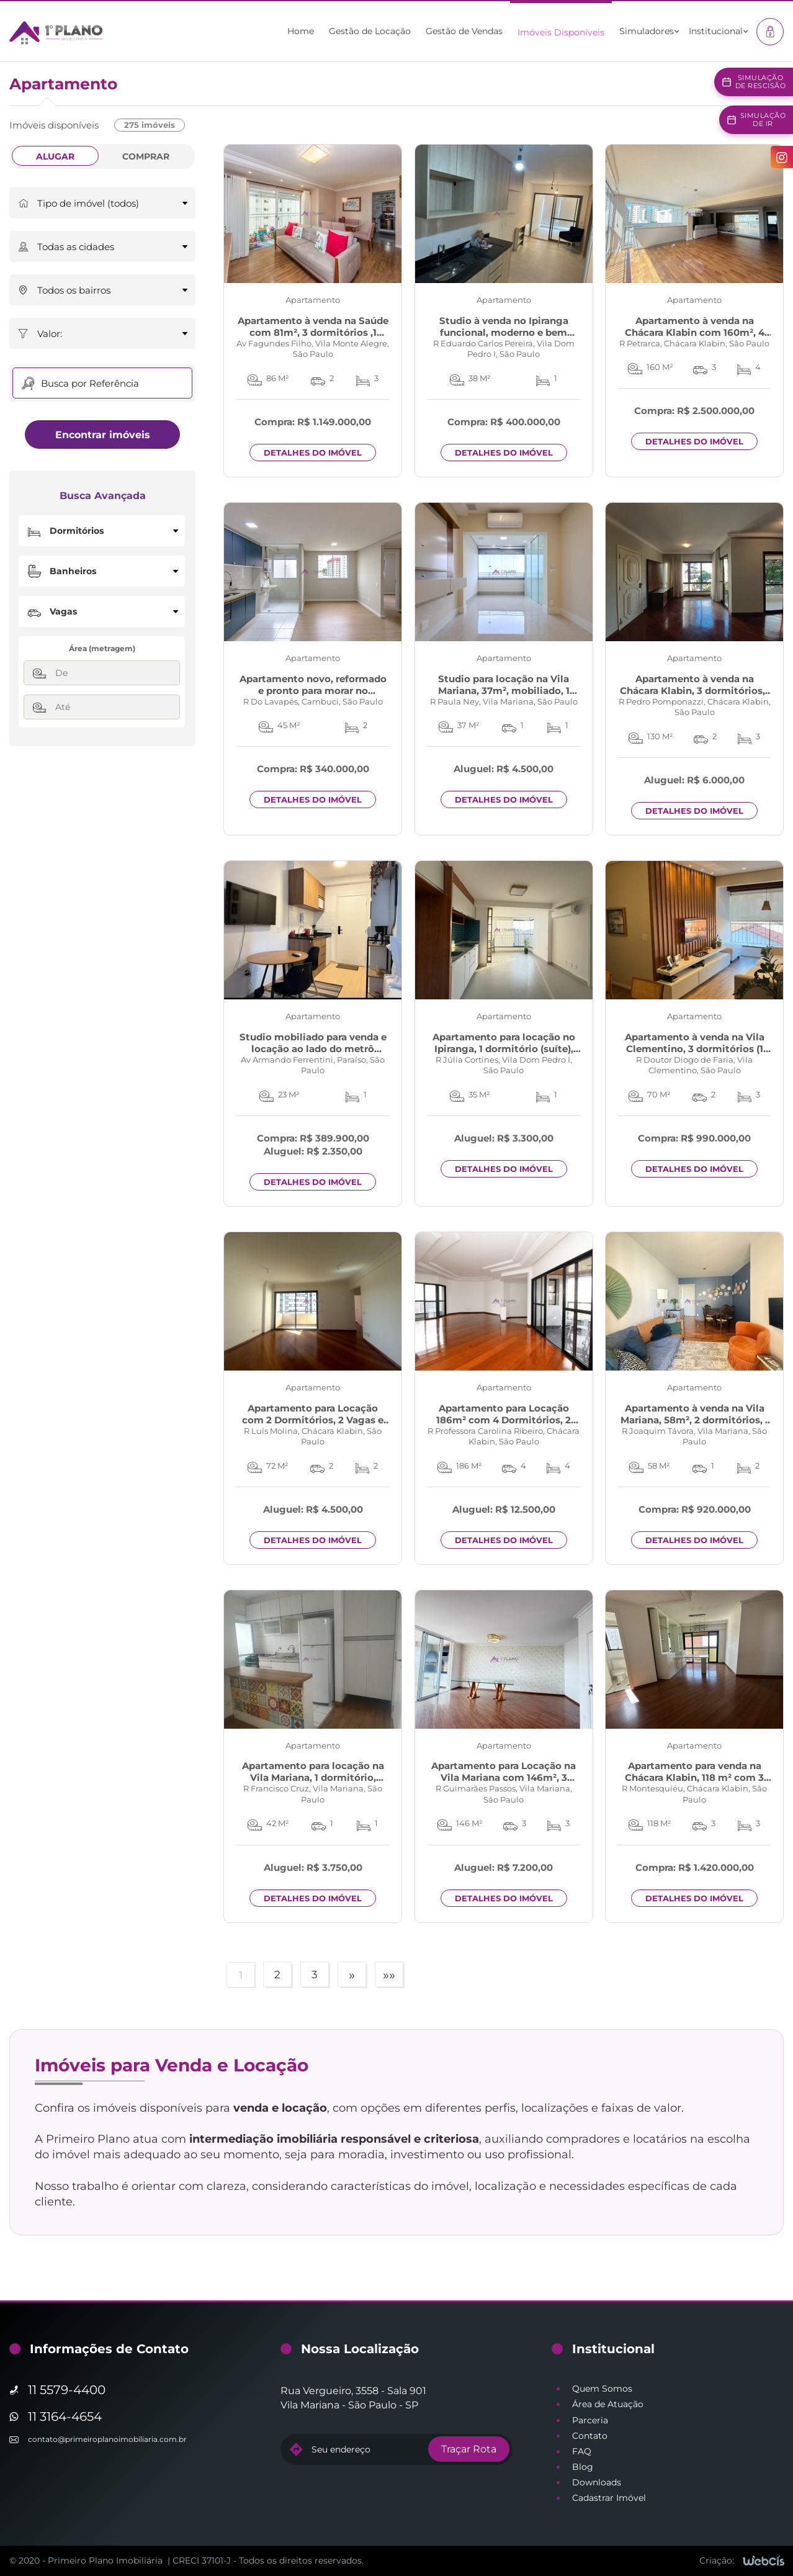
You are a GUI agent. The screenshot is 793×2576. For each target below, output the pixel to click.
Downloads (596, 2482)
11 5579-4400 (66, 2389)
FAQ (581, 2451)
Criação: (716, 2560)
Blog (582, 2466)
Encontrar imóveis (102, 435)
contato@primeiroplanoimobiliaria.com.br (107, 2439)
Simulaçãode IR (763, 119)
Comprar (145, 156)
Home (300, 31)
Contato (589, 2435)
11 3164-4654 (65, 2416)
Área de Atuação (607, 2404)
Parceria (590, 2420)
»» (389, 1975)
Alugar (55, 156)
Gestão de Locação (370, 31)
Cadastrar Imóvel (609, 2497)
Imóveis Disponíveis (560, 32)
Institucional (716, 31)
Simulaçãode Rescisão (760, 81)
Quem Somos (602, 2388)
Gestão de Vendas (464, 31)
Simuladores (646, 31)
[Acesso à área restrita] (770, 32)
